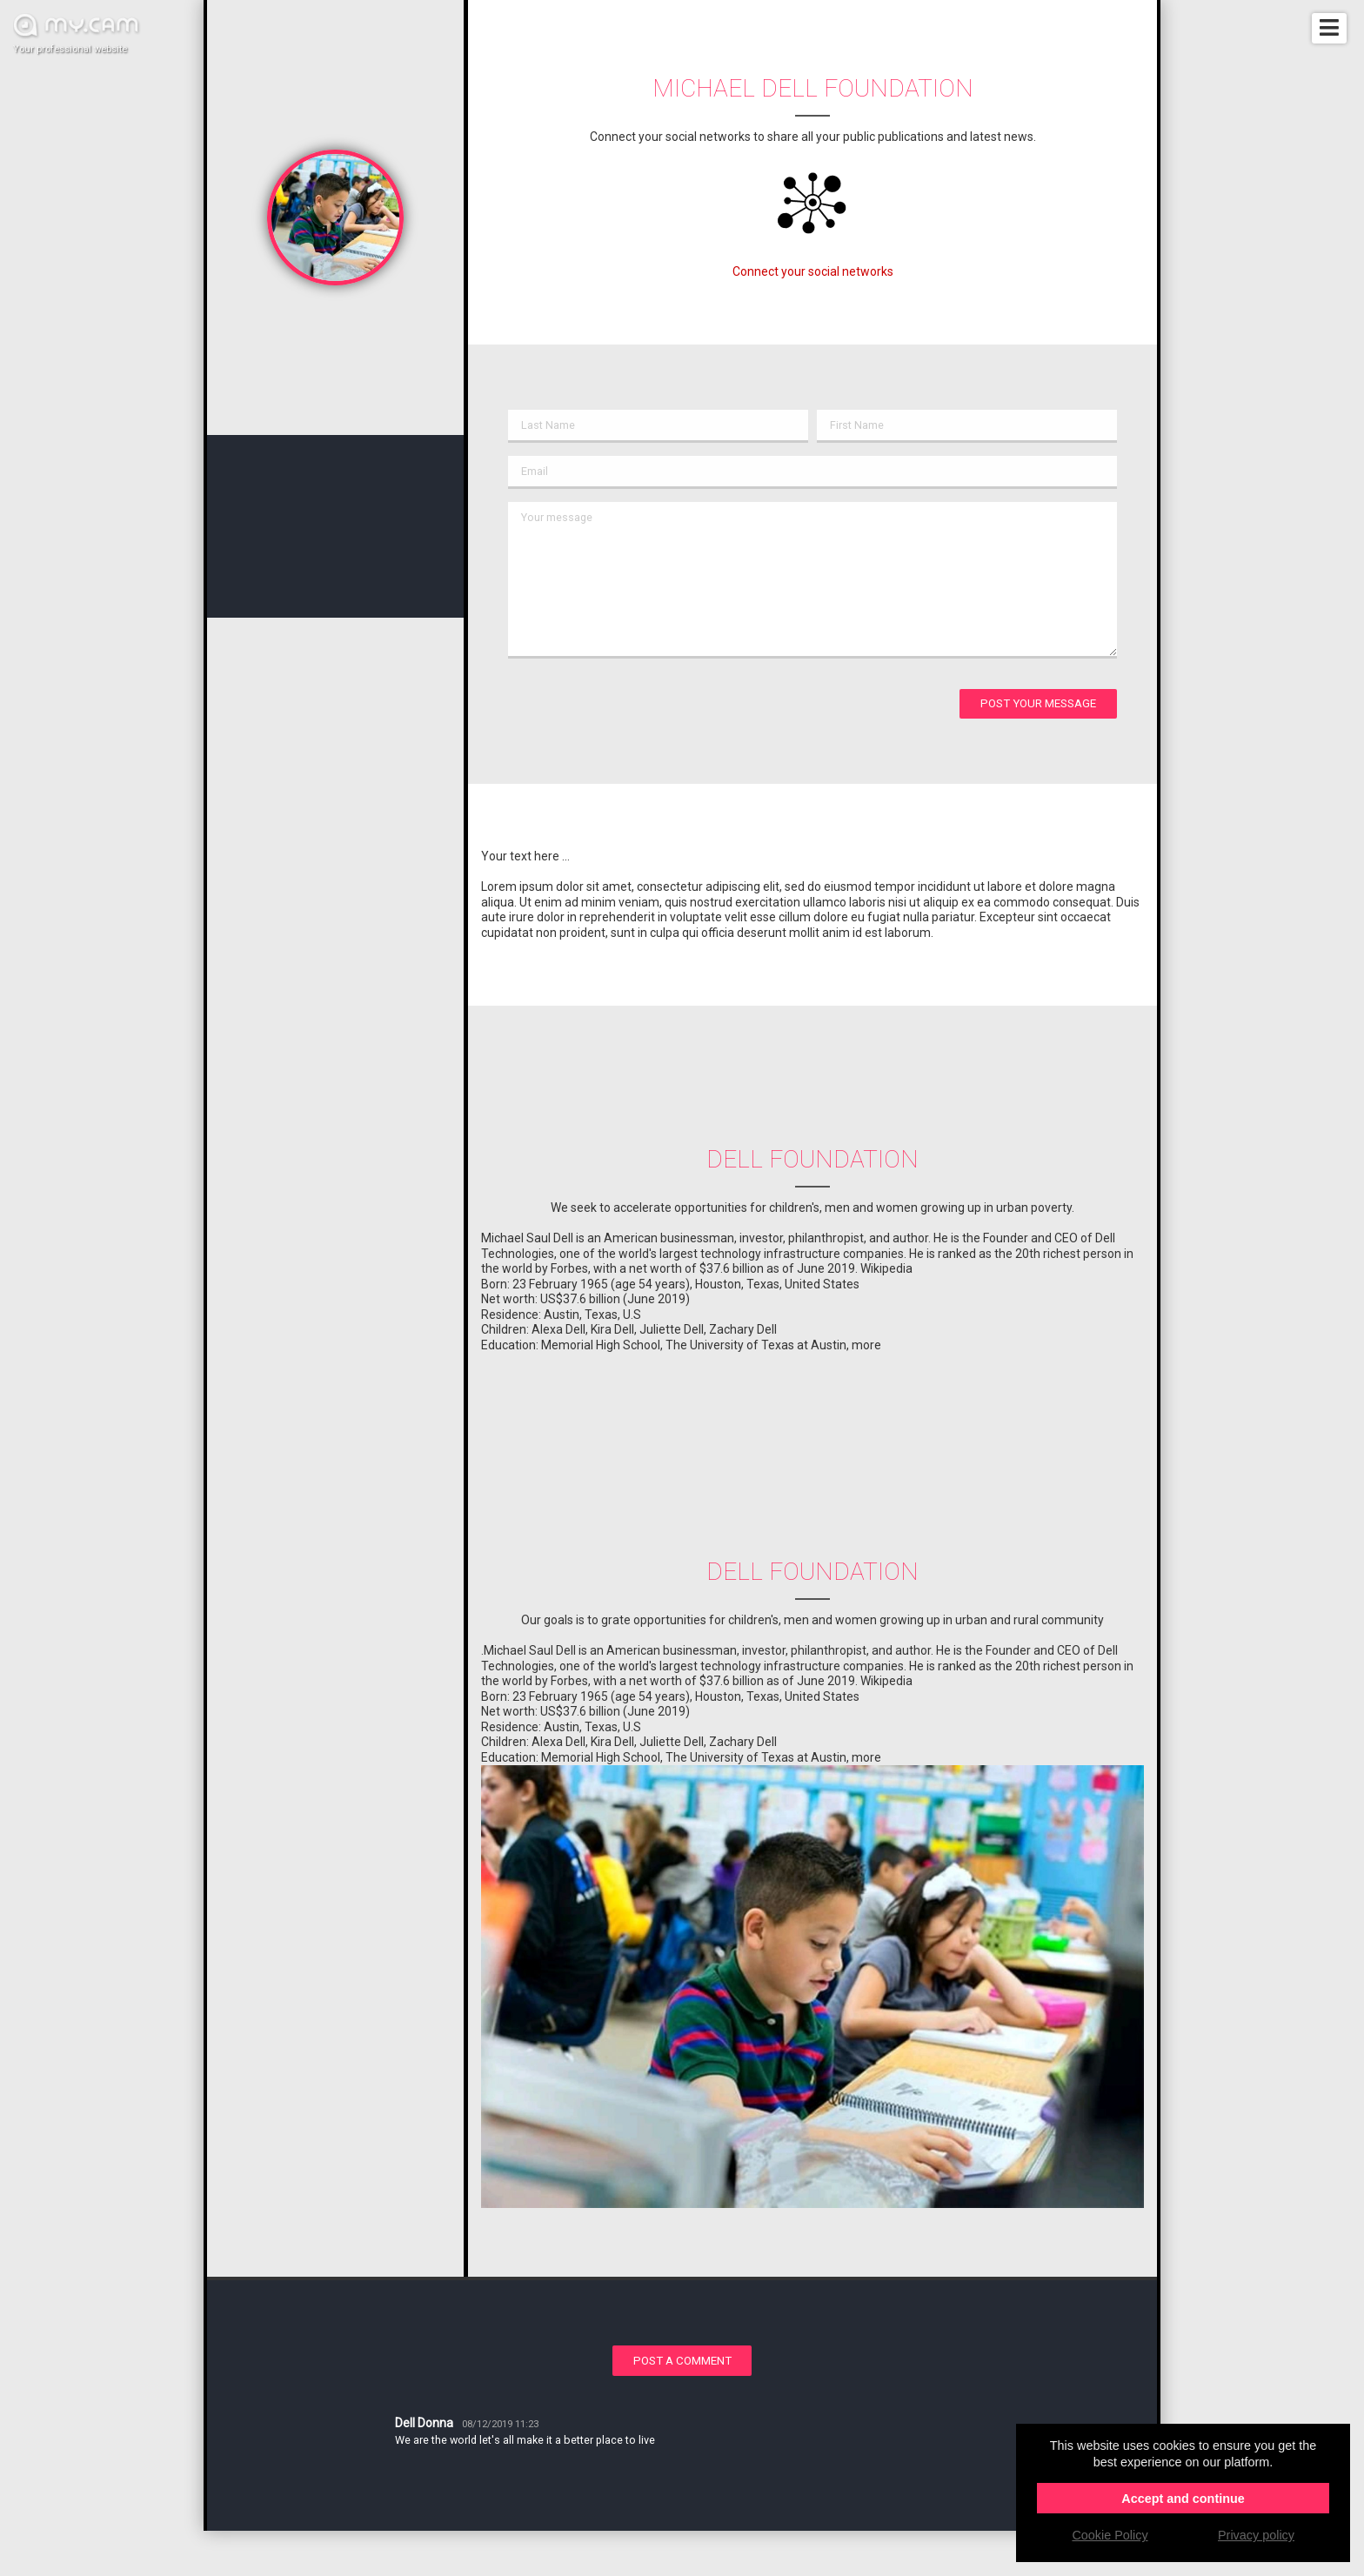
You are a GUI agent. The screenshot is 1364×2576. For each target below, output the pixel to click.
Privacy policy (1256, 2535)
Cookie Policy (1109, 2535)
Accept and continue (1183, 2499)
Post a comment (682, 2360)
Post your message (1038, 703)
